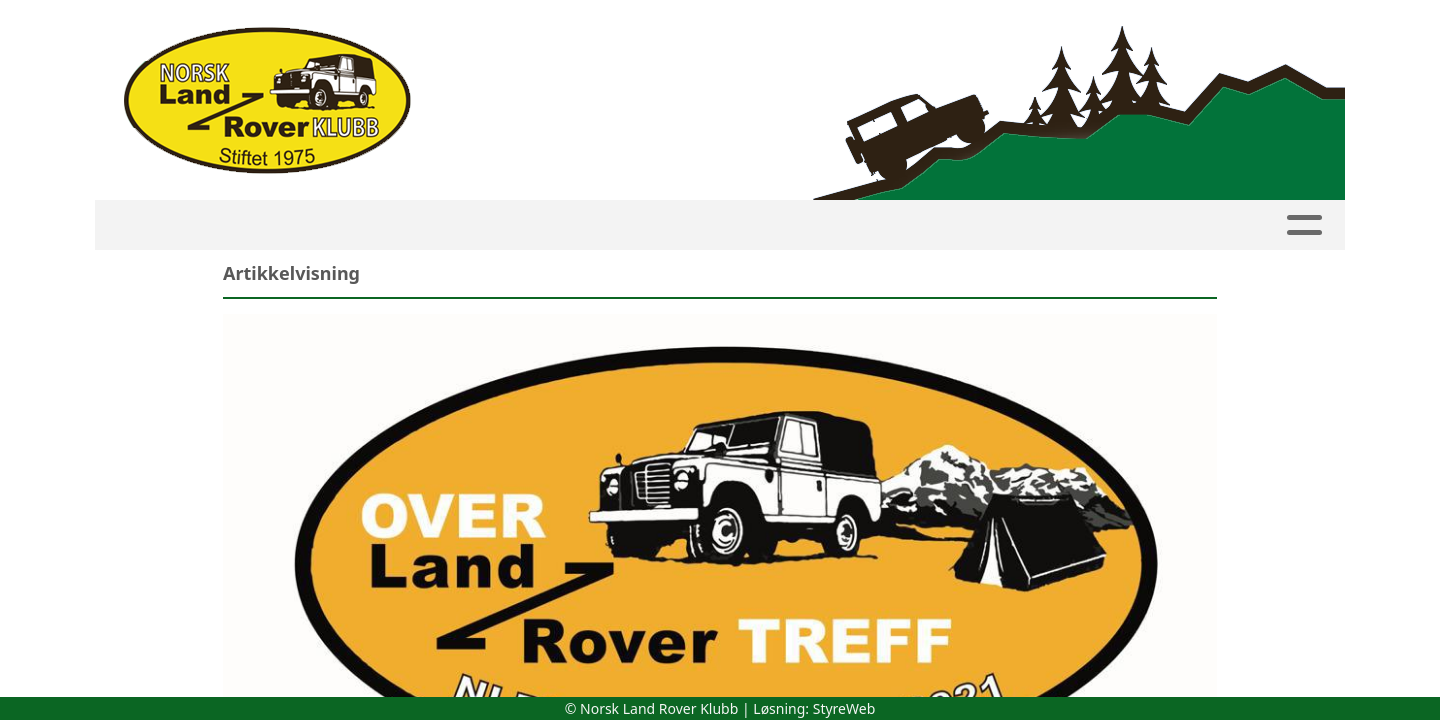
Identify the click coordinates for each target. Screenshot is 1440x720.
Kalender (296, 225)
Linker (1214, 225)
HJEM (205, 225)
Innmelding (547, 225)
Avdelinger (687, 225)
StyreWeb (844, 708)
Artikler (813, 225)
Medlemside (415, 225)
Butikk (1117, 225)
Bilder (907, 225)
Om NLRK (1012, 225)
